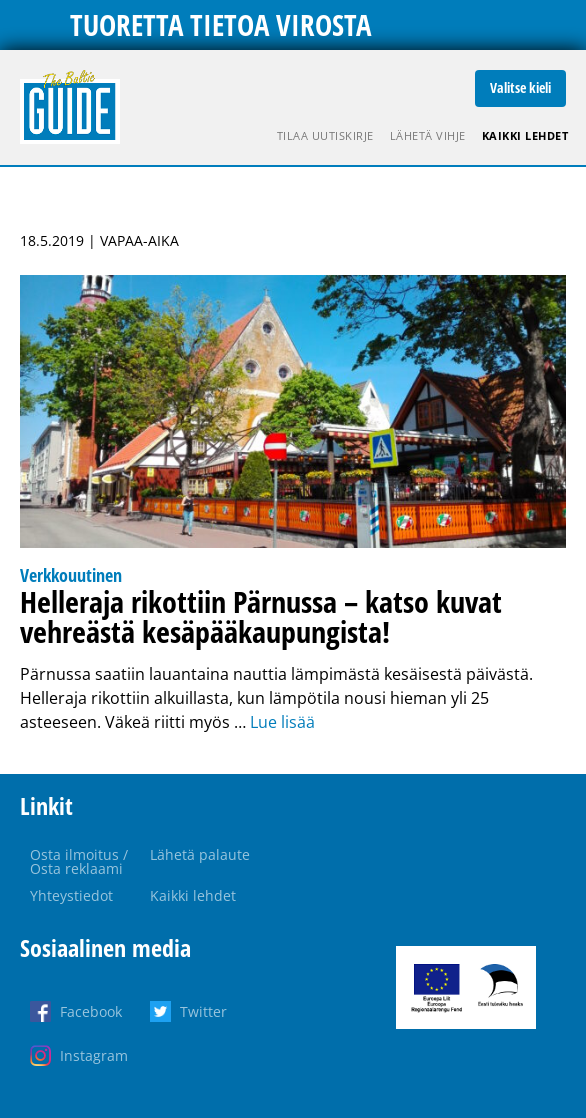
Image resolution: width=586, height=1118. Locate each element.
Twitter (203, 1011)
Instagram (94, 1055)
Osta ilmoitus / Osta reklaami (79, 861)
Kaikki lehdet (525, 135)
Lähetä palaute (200, 854)
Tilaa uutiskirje (325, 135)
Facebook (91, 1011)
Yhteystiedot (71, 895)
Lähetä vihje (428, 135)
